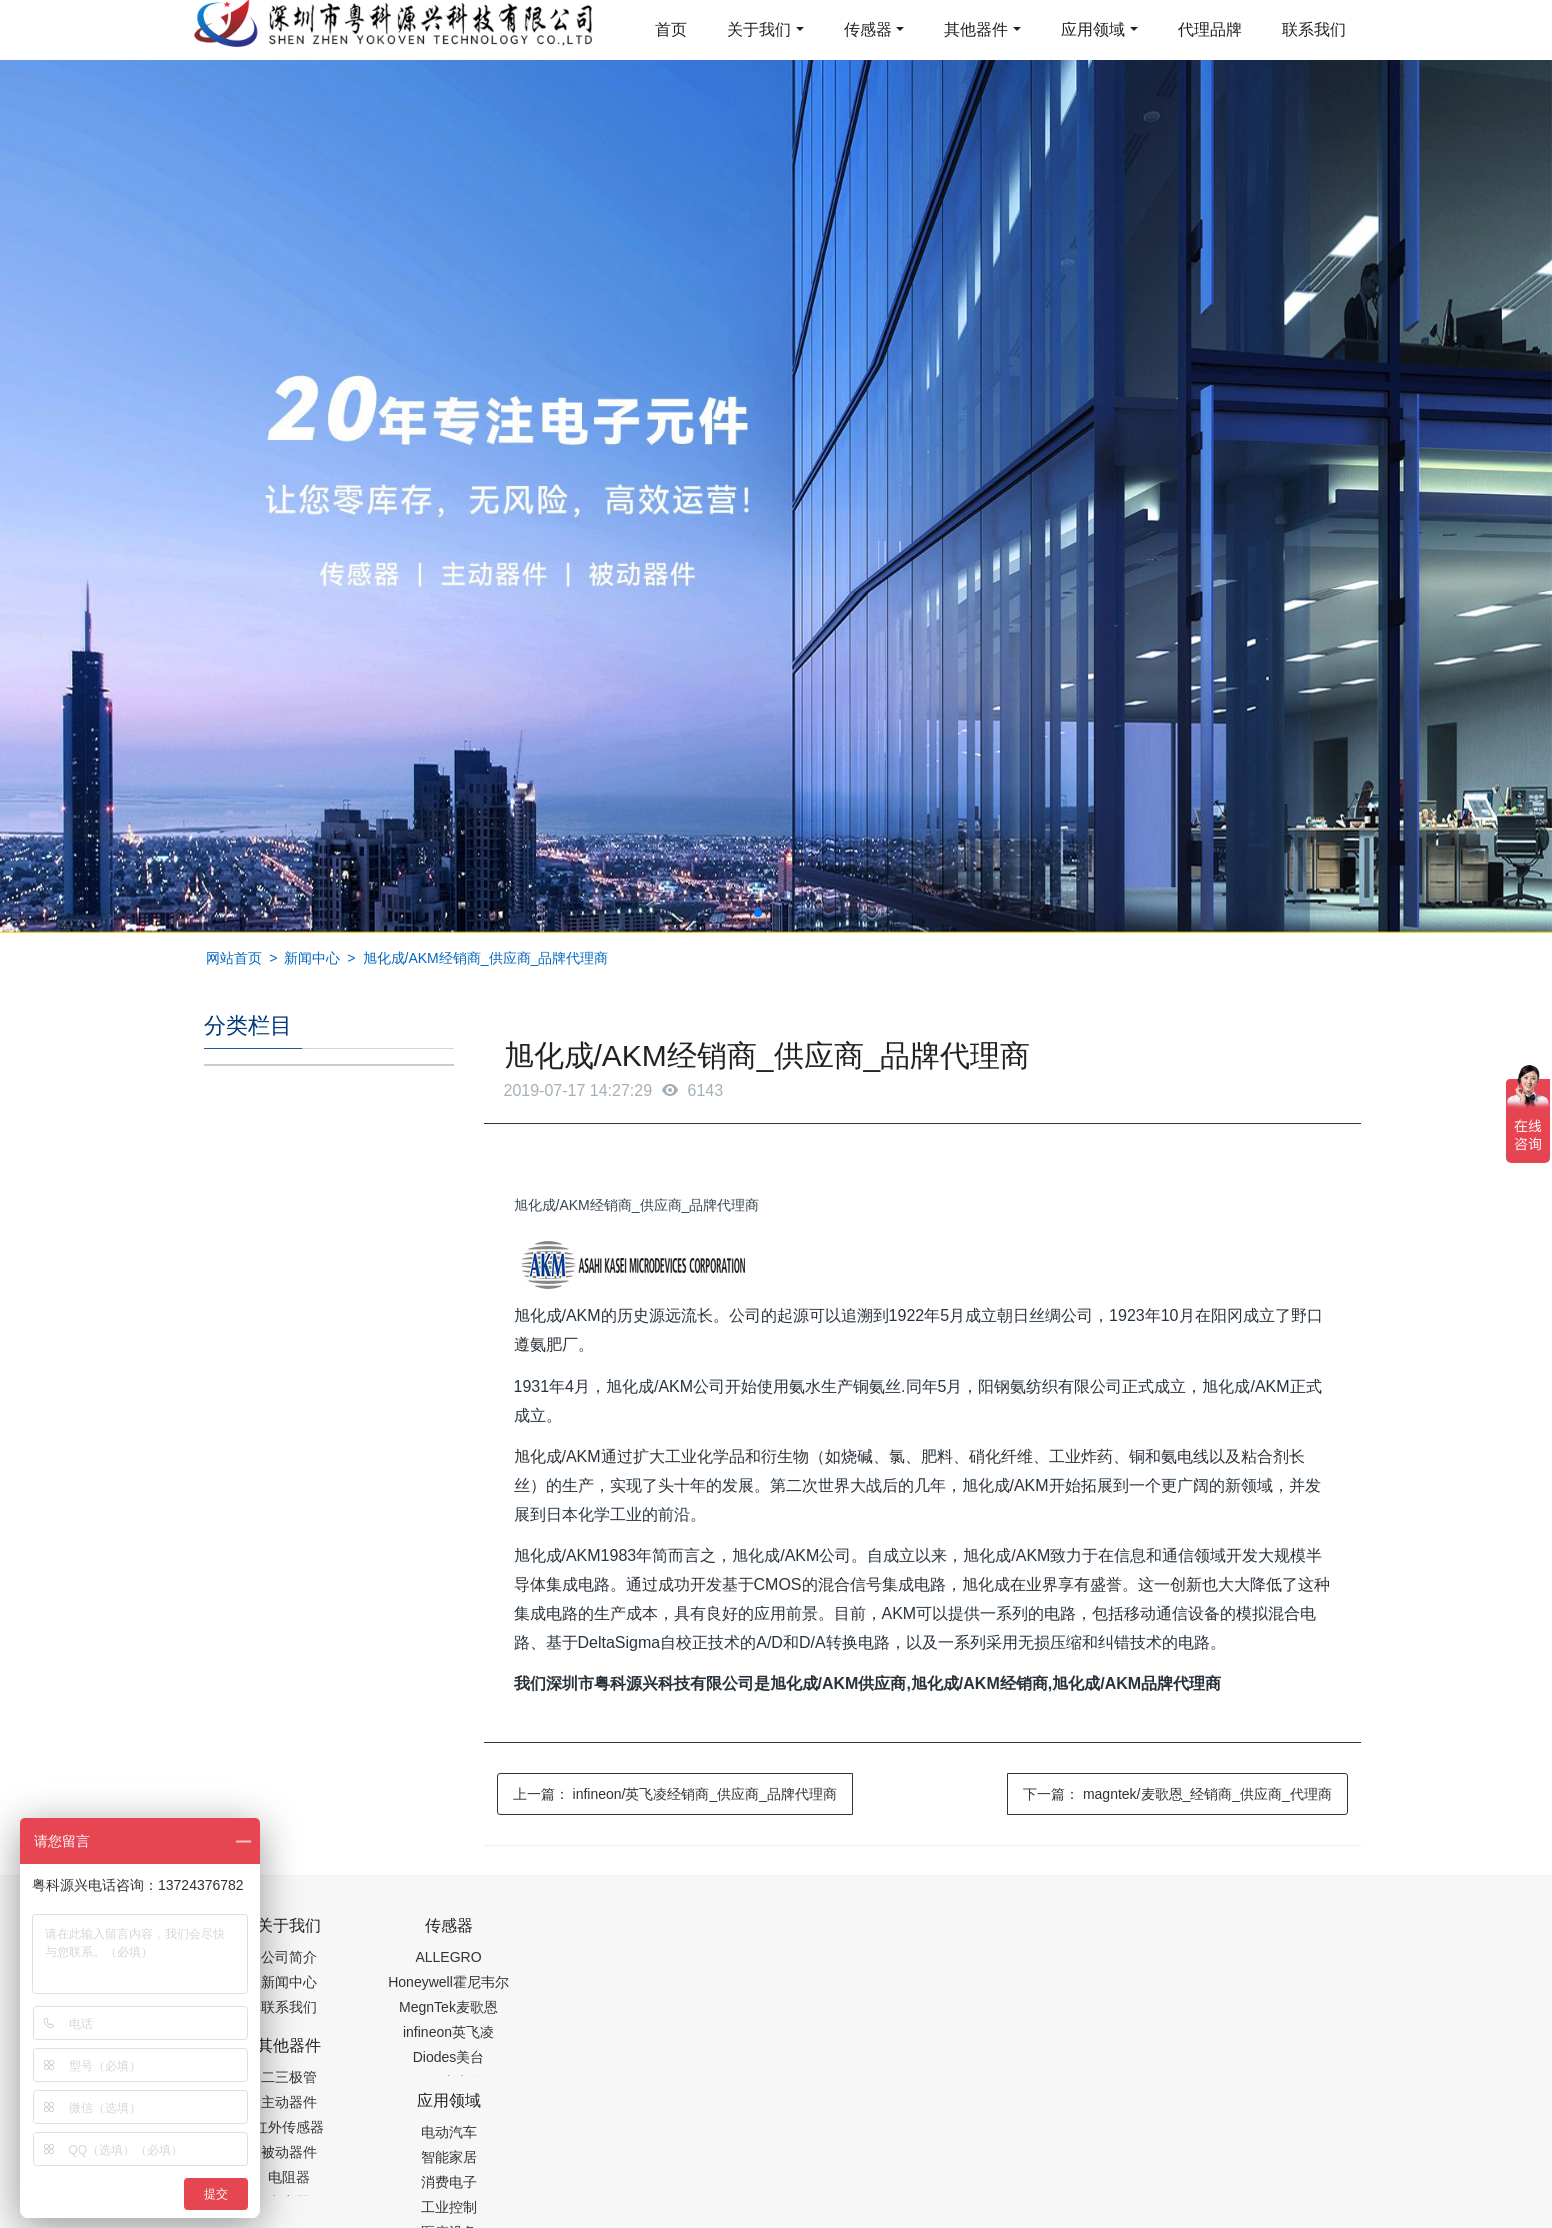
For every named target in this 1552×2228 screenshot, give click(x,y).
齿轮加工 (374, 2215)
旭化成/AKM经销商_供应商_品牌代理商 (486, 958)
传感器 (868, 29)
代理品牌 (1210, 29)
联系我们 (1314, 29)
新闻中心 (312, 958)
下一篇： (1177, 1794)
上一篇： (675, 1794)
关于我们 (759, 29)
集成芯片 (539, 2215)
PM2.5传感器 (454, 2215)
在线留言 (1247, 2168)
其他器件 (976, 29)
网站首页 (234, 958)
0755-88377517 (1117, 1936)
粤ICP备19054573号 (773, 2164)
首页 (671, 29)
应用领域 (1093, 29)
